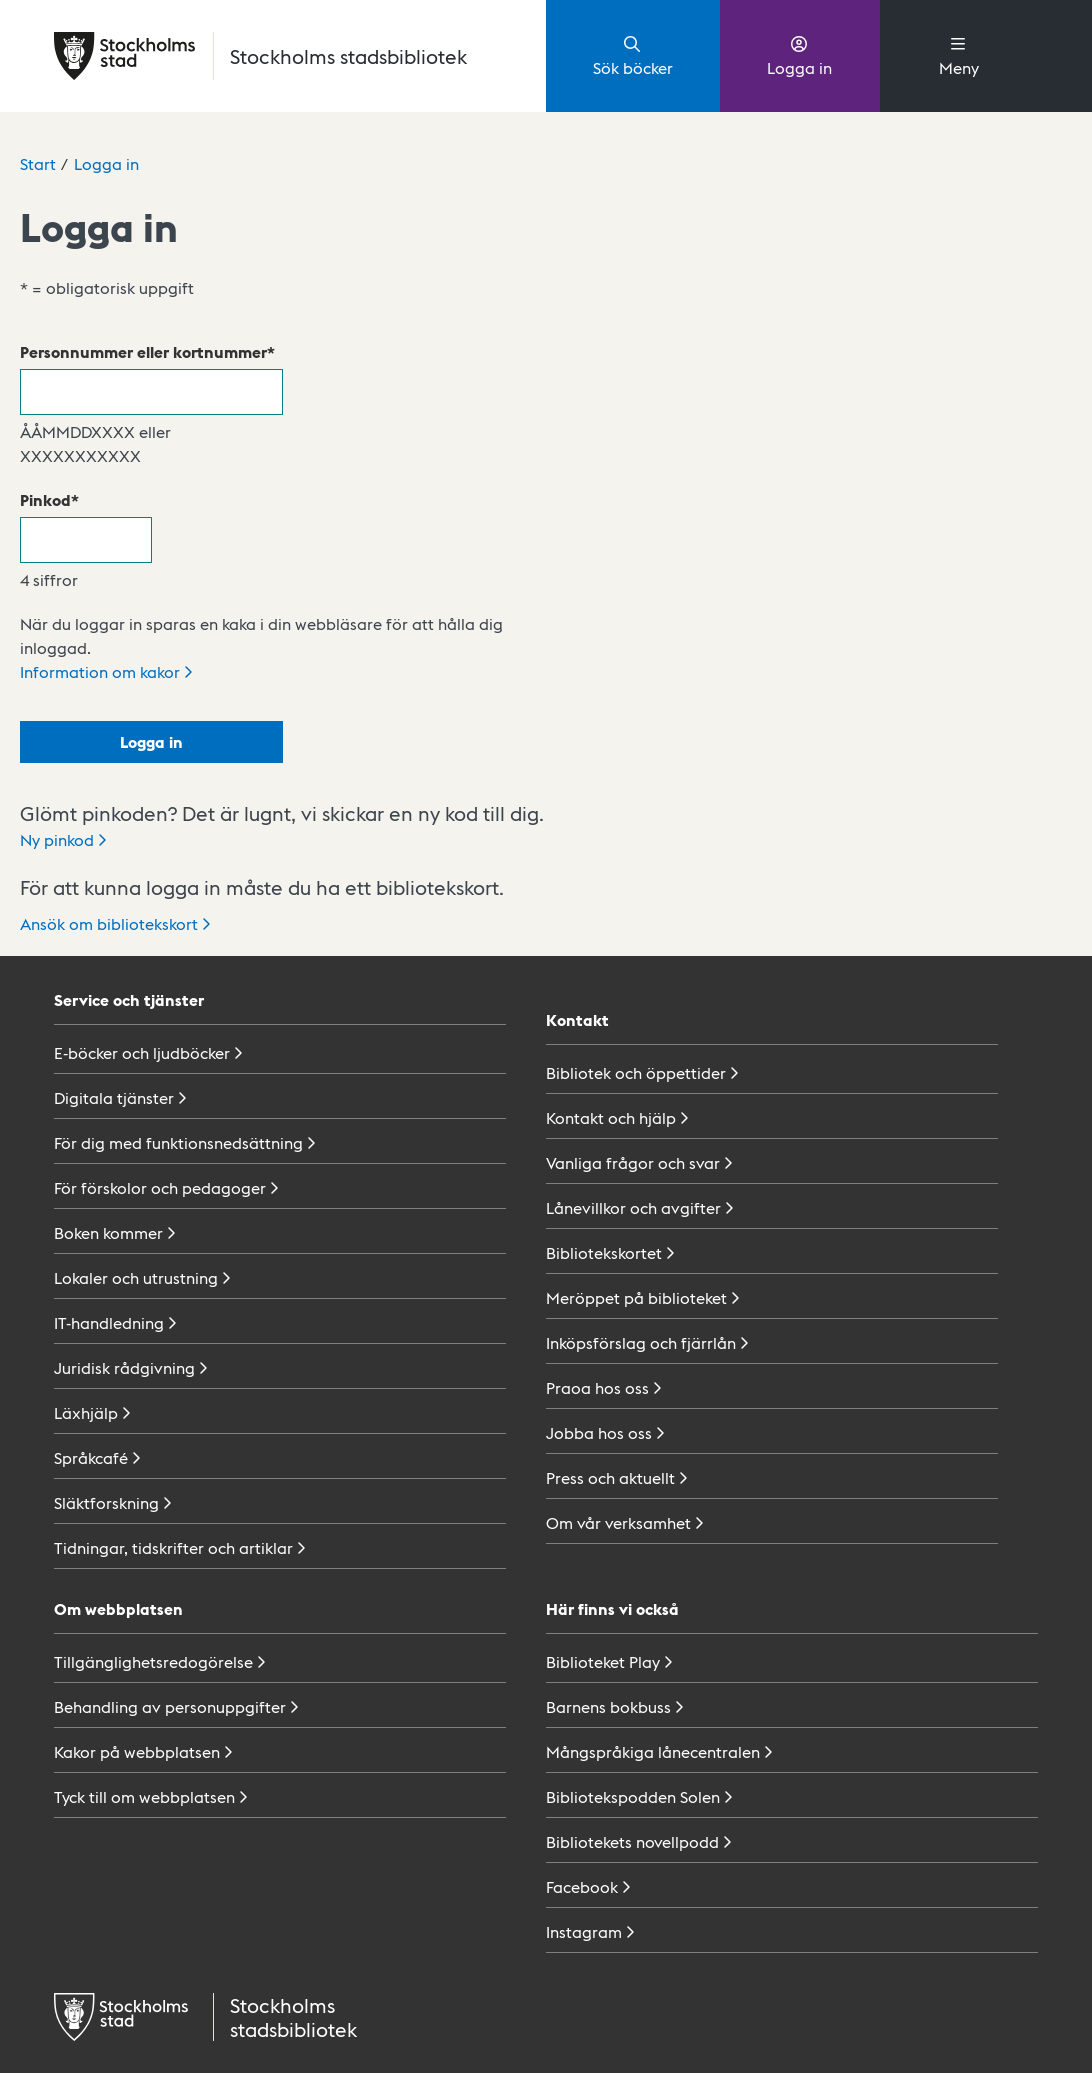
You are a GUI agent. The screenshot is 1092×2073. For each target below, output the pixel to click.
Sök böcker (633, 55)
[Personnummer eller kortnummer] (151, 392)
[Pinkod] (86, 540)
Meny (959, 55)
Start (38, 163)
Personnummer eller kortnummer (143, 351)
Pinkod (45, 499)
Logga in (799, 55)
